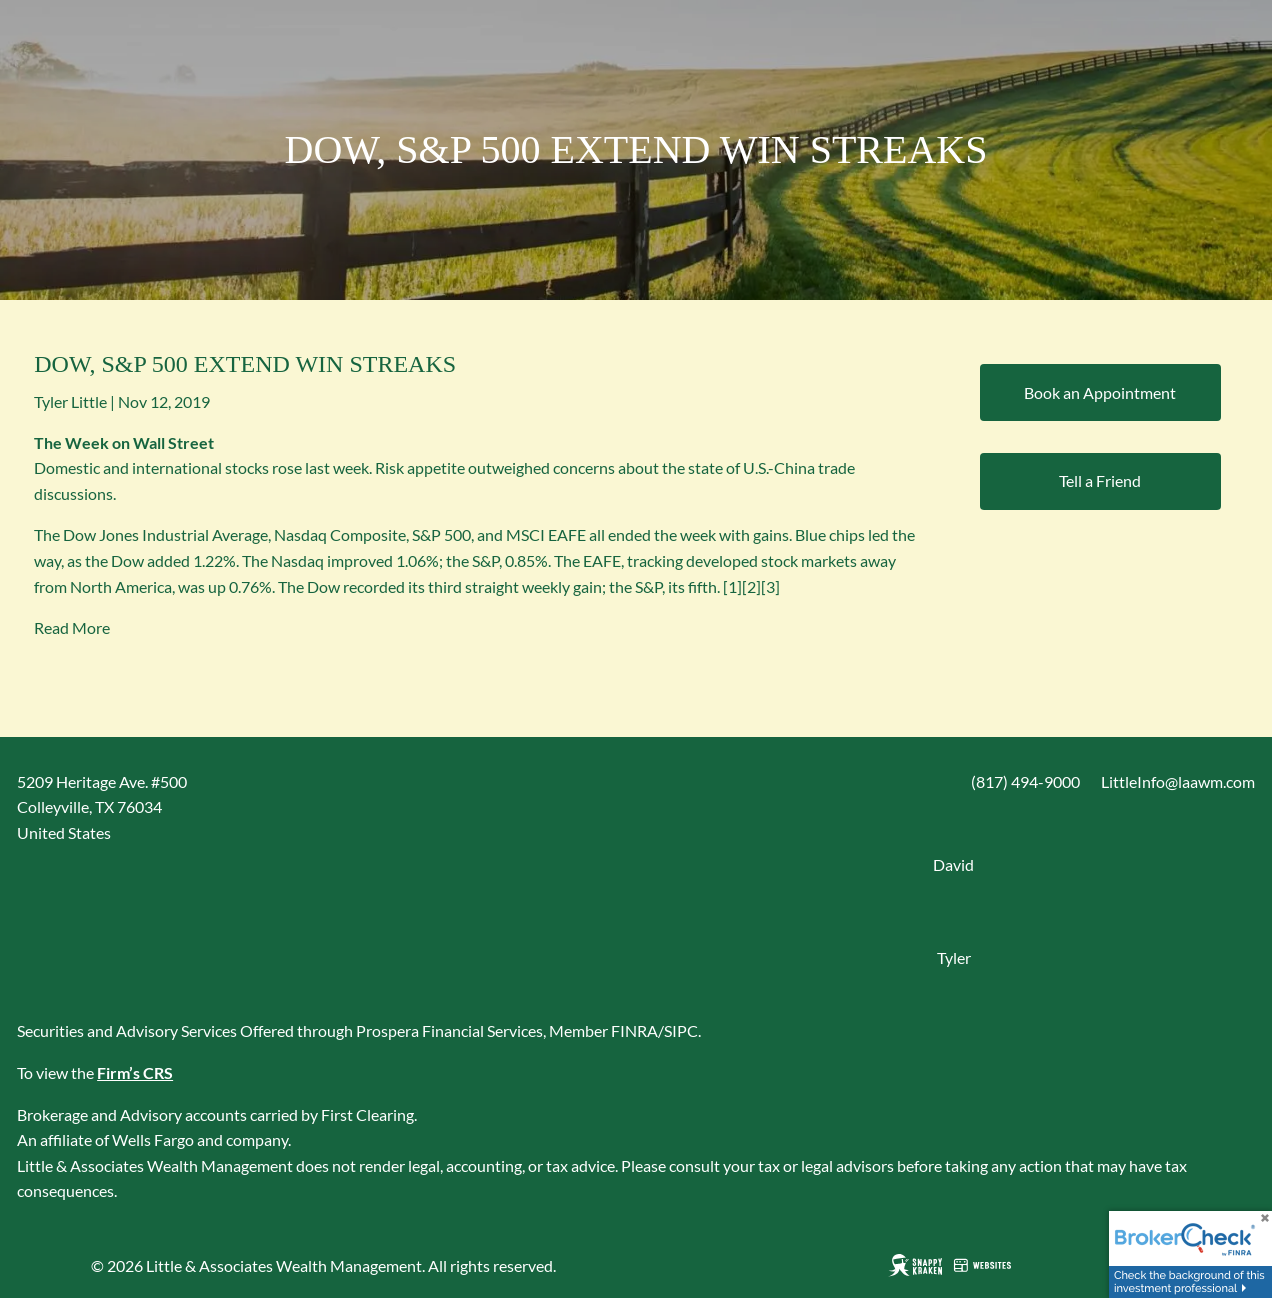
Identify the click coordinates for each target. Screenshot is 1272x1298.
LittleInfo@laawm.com (1178, 781)
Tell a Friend (1100, 480)
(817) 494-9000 (1025, 781)
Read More (72, 627)
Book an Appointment (1100, 392)
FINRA (634, 1030)
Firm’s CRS (135, 1072)
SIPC (681, 1030)
